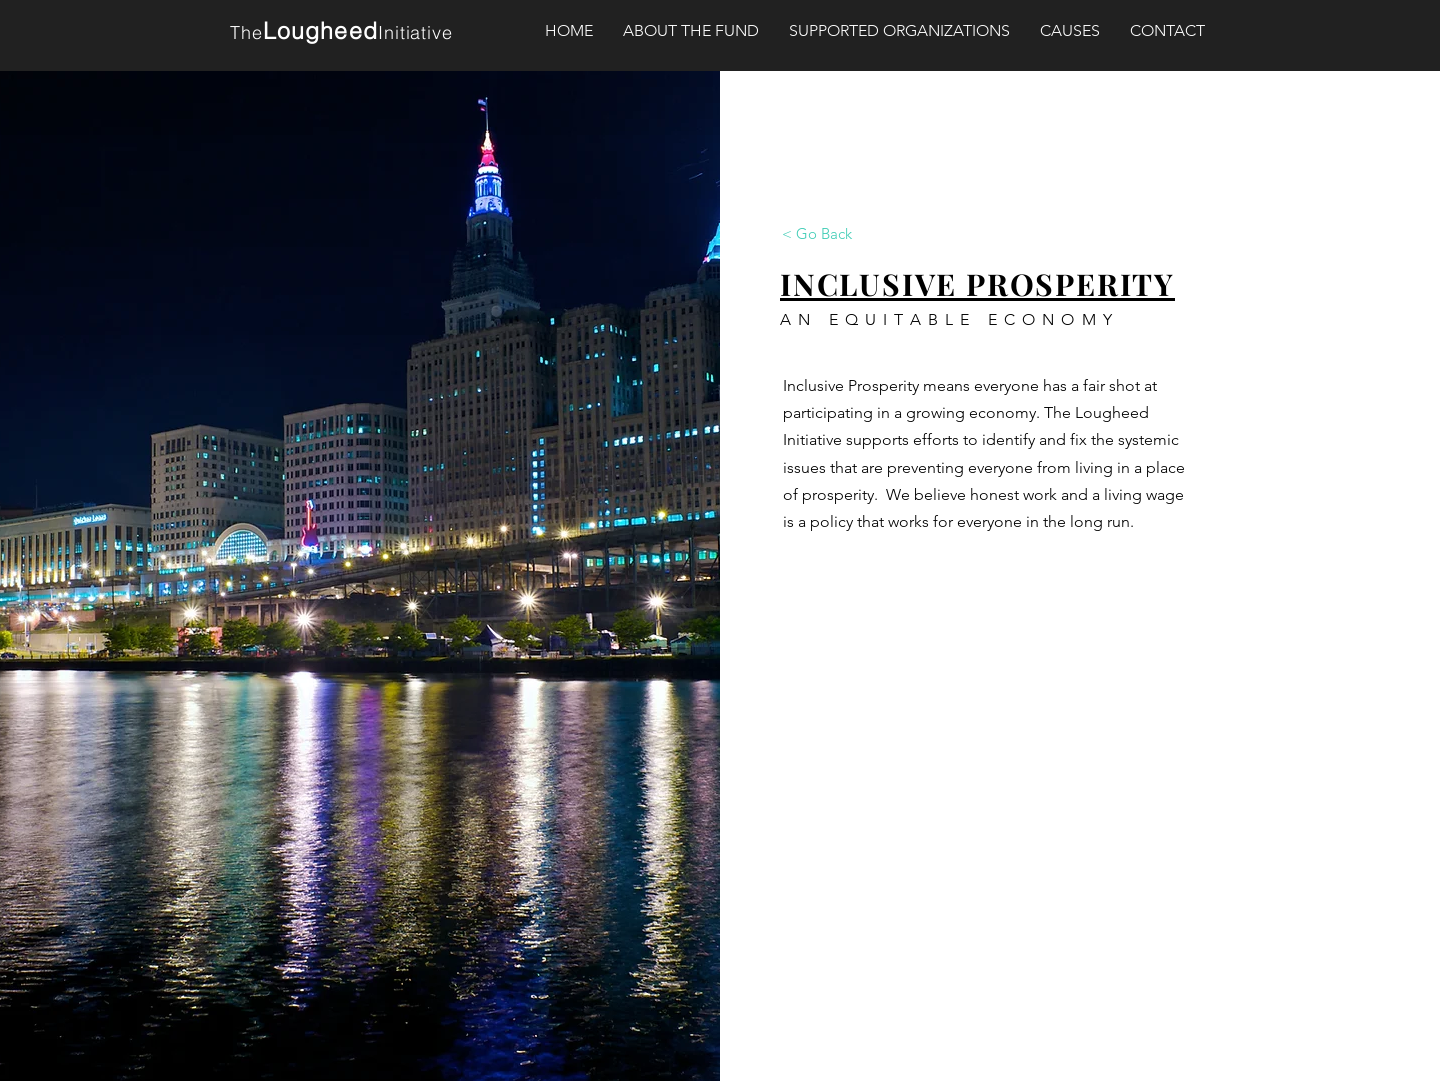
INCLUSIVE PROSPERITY (977, 284)
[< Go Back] (817, 233)
